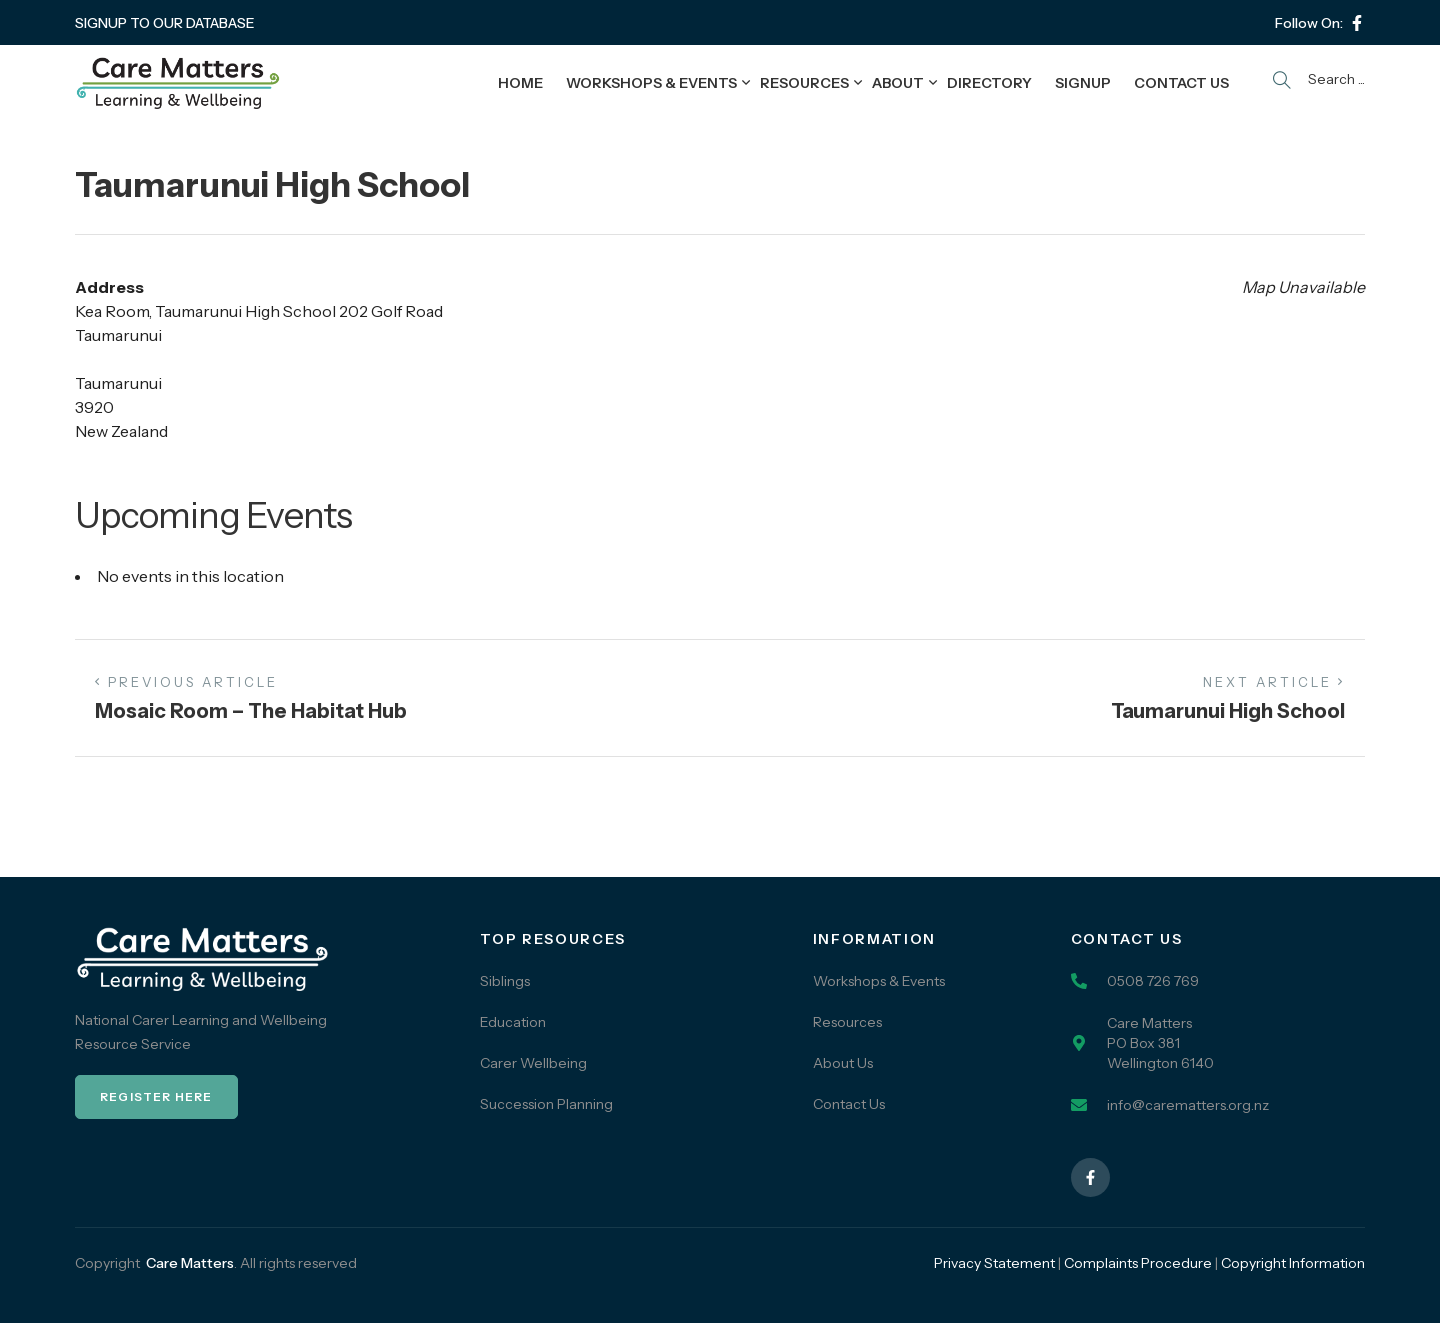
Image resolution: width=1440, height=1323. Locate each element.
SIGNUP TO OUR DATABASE (165, 23)
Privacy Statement (994, 1263)
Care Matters (190, 1263)
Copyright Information (1293, 1263)
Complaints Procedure (1138, 1263)
